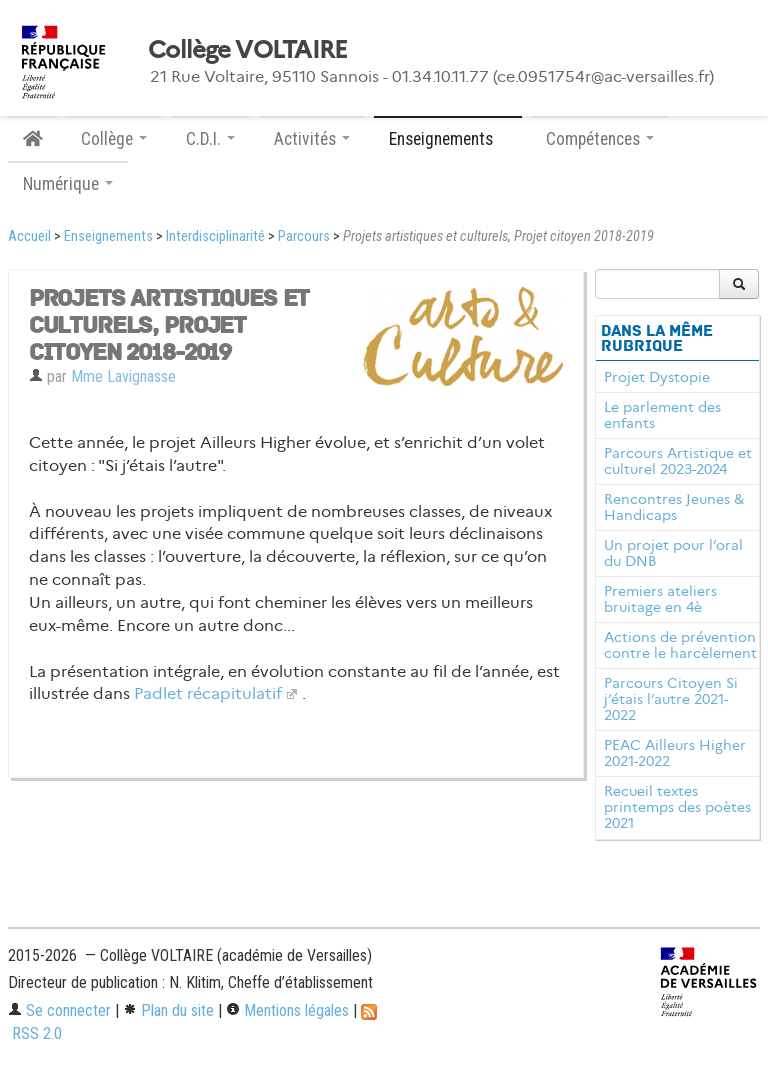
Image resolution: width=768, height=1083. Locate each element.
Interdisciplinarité (215, 236)
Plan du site (168, 1010)
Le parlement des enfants (662, 415)
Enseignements (108, 236)
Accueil (29, 236)
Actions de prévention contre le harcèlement (680, 645)
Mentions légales (287, 1010)
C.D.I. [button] (210, 139)
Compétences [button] (600, 139)
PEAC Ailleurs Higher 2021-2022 (675, 753)
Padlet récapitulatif (208, 693)
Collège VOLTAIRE (247, 50)
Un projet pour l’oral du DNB (673, 553)
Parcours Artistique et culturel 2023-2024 (678, 461)
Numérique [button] (68, 184)
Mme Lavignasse (123, 376)
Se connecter (59, 1010)
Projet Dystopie (657, 377)
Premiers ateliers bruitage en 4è (660, 599)
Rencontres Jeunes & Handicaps (674, 507)
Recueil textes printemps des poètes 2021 (677, 807)
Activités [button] (312, 139)
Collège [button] (114, 139)
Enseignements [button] (448, 139)
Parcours (304, 236)
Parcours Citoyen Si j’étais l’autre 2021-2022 (671, 699)
